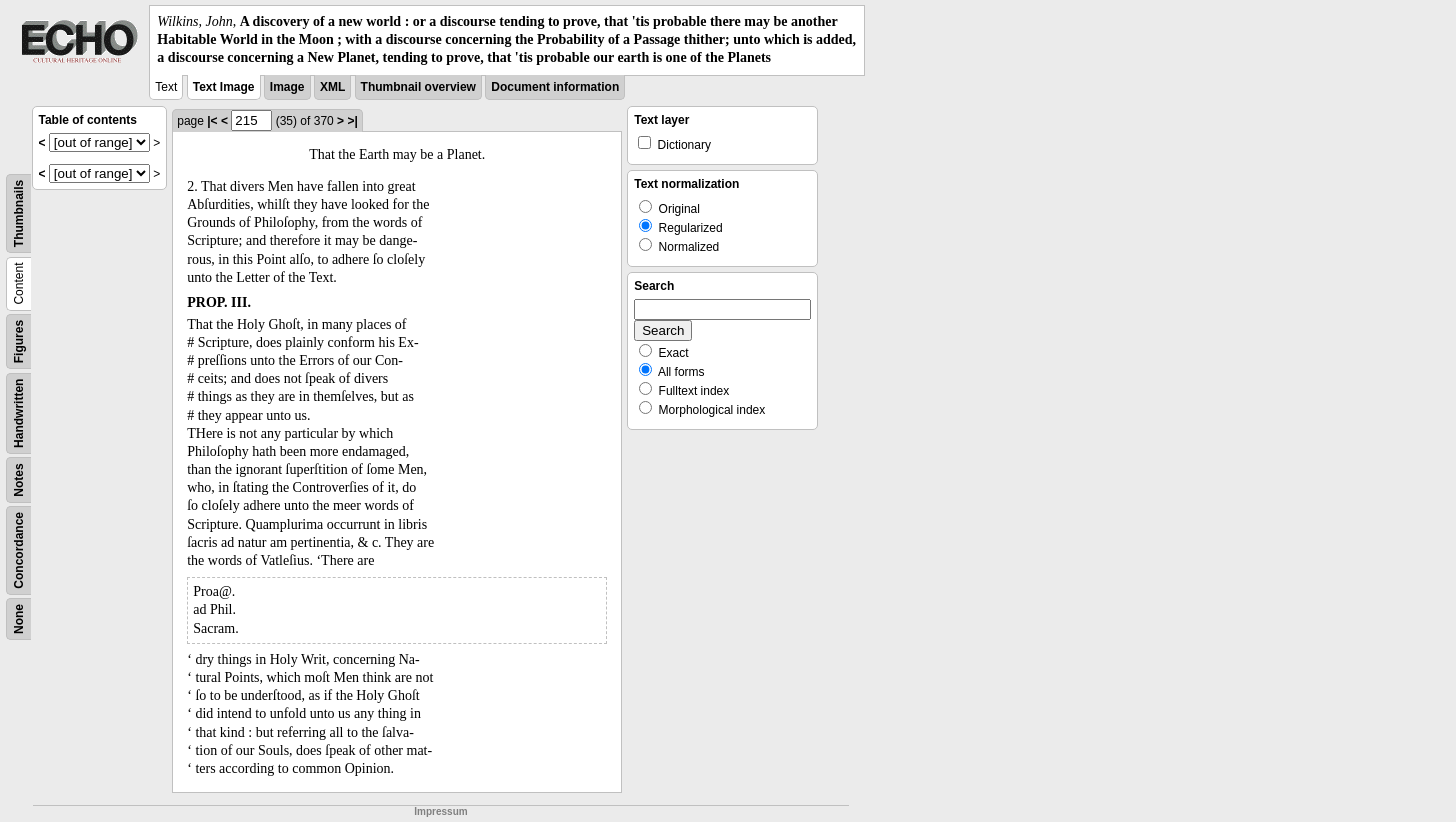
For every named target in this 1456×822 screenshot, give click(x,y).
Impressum (440, 811)
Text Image (224, 87)
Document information (555, 87)
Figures (19, 340)
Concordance (19, 550)
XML (332, 87)
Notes (19, 479)
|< (212, 121)
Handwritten (19, 412)
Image (287, 87)
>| (352, 121)
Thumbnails (19, 212)
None (19, 619)
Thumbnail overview (418, 87)
